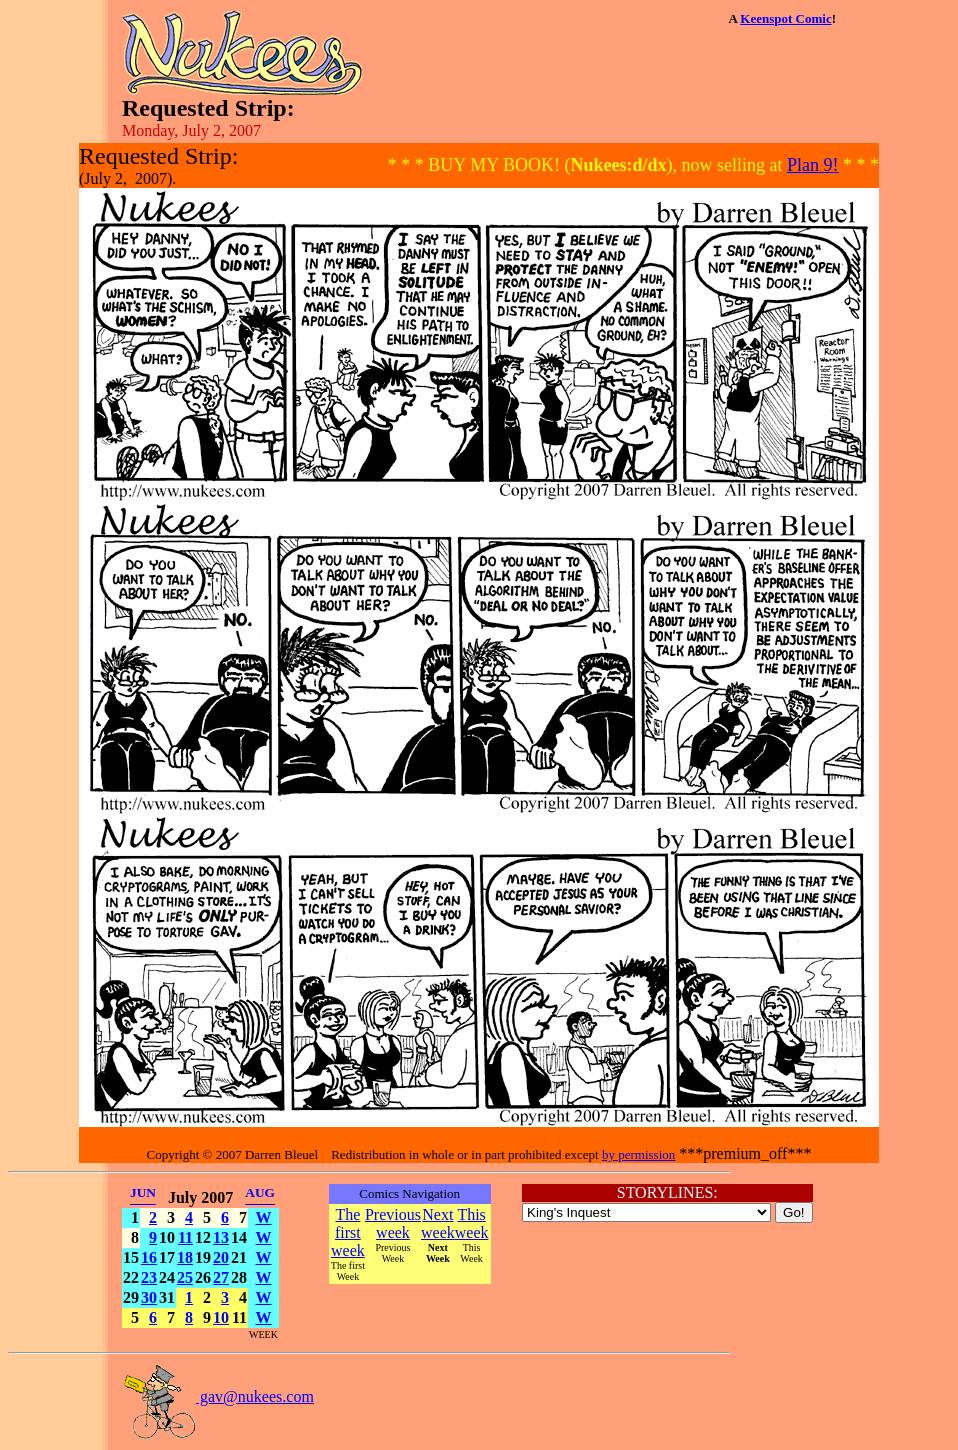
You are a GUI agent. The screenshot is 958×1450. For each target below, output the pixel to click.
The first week (348, 1232)
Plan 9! (813, 165)
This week (472, 1223)
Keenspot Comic (785, 18)
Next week (438, 1223)
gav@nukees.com (218, 1396)
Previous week (393, 1223)
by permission (638, 1154)
